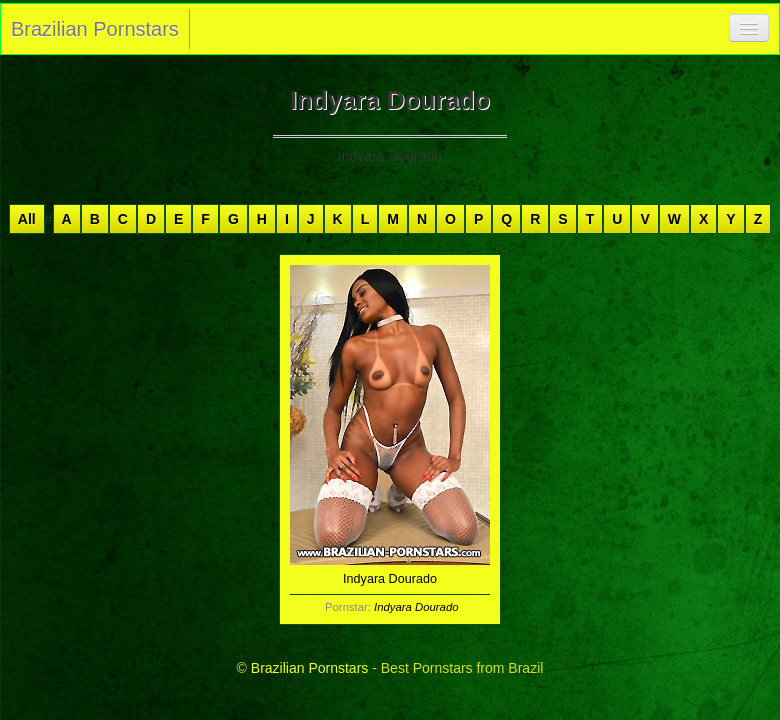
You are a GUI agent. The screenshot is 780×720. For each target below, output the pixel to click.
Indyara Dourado (416, 607)
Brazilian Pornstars (95, 29)
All (27, 219)
